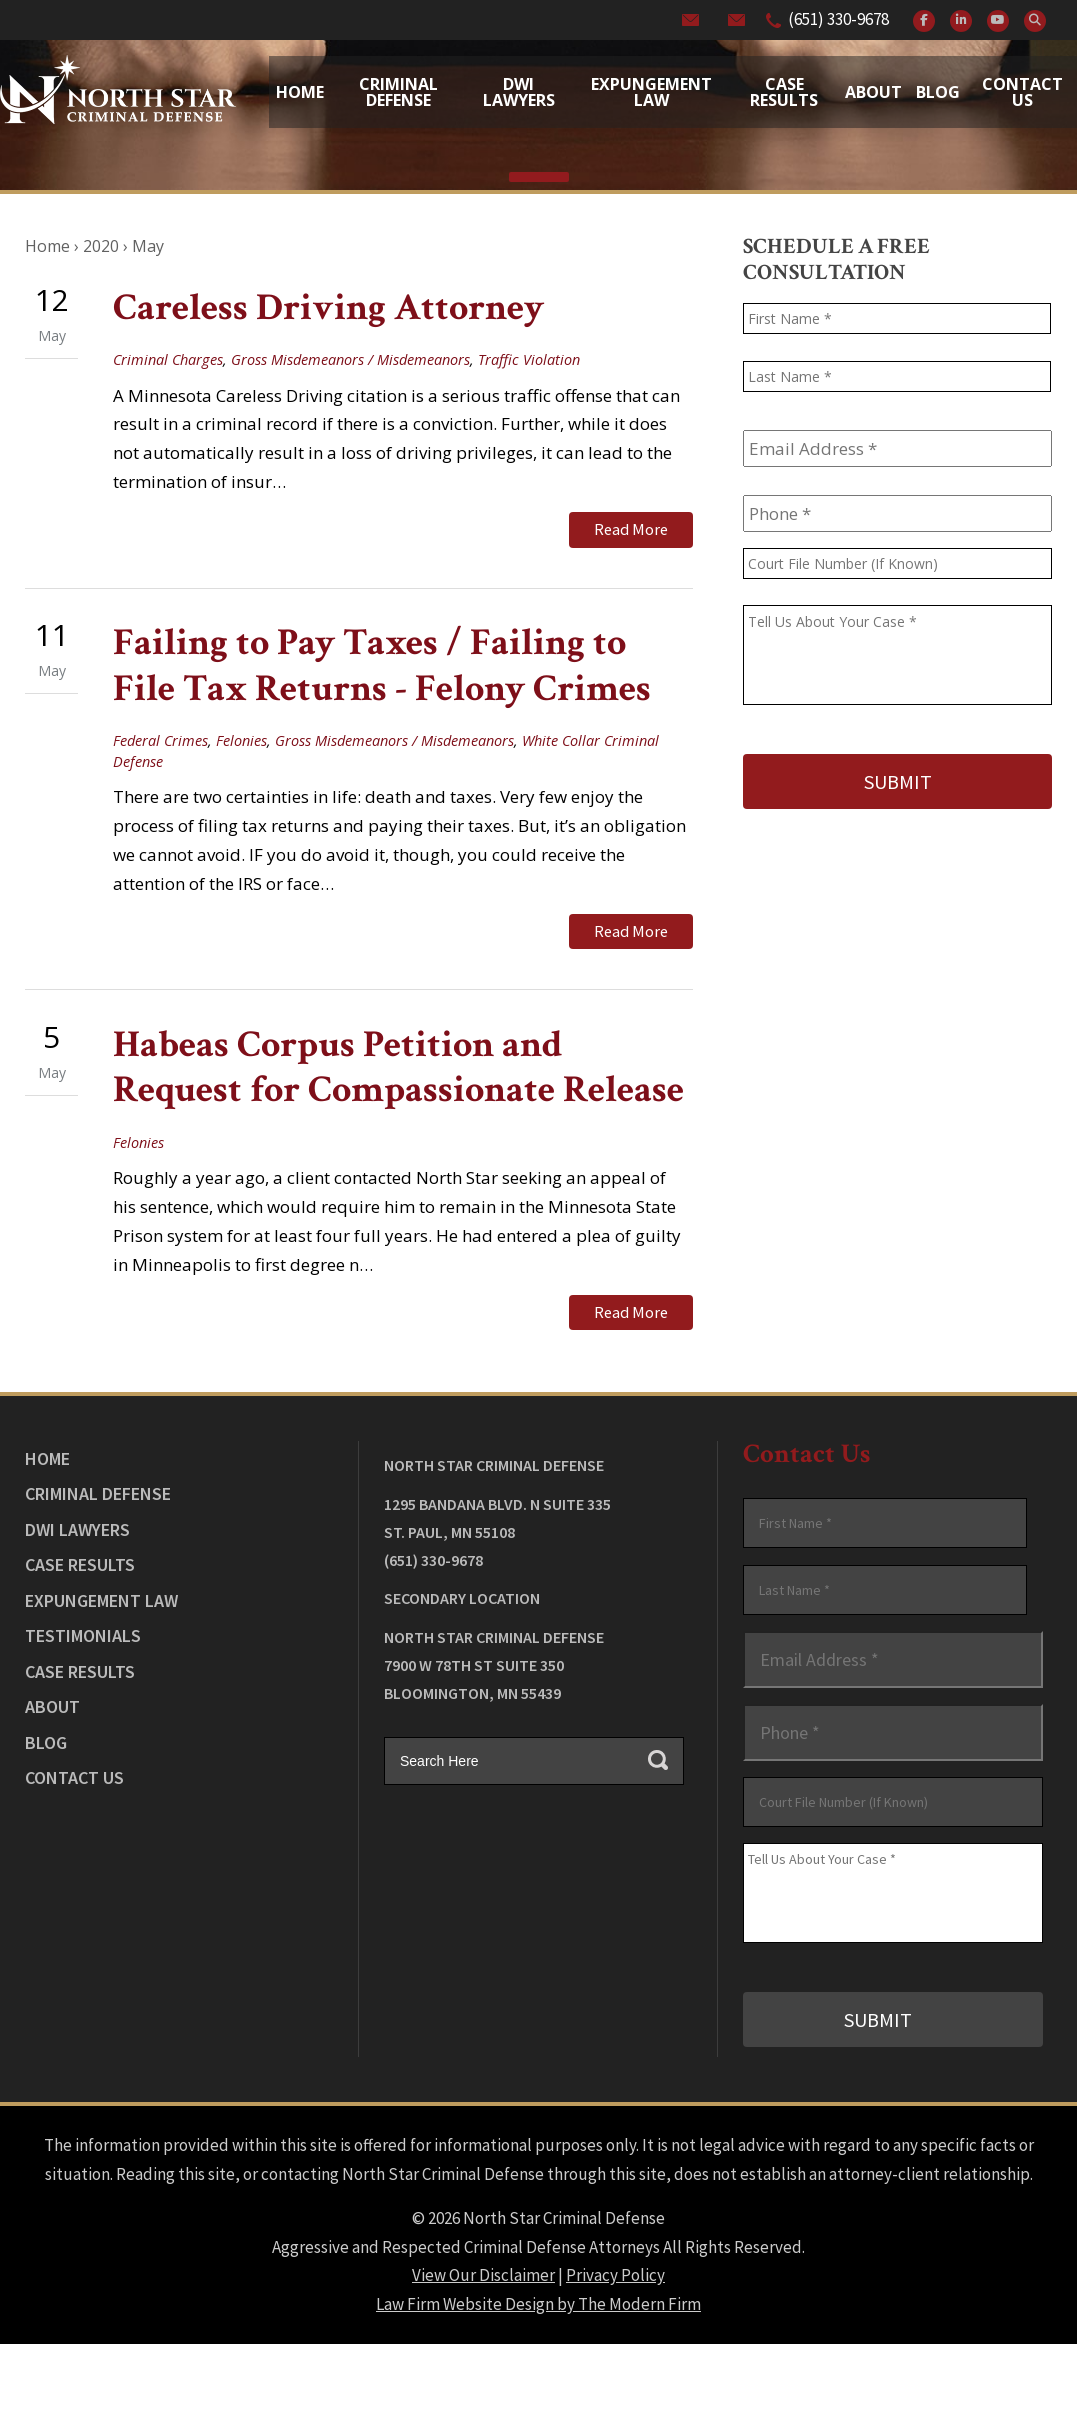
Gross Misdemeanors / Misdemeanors (350, 359)
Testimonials (83, 1635)
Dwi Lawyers (519, 92)
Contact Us (1022, 92)
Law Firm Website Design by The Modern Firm (538, 2304)
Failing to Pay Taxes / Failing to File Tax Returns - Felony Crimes (382, 665)
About (873, 92)
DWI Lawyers (77, 1529)
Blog (938, 92)
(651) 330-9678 (838, 19)
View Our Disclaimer (483, 2275)
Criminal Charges (168, 359)
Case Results (784, 92)
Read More (631, 529)
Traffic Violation (529, 359)
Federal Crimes (160, 740)
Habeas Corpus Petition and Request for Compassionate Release (398, 1067)
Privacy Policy (615, 2275)
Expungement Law (651, 92)
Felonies (241, 740)
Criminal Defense (398, 92)
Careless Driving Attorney (328, 307)
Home (300, 92)
